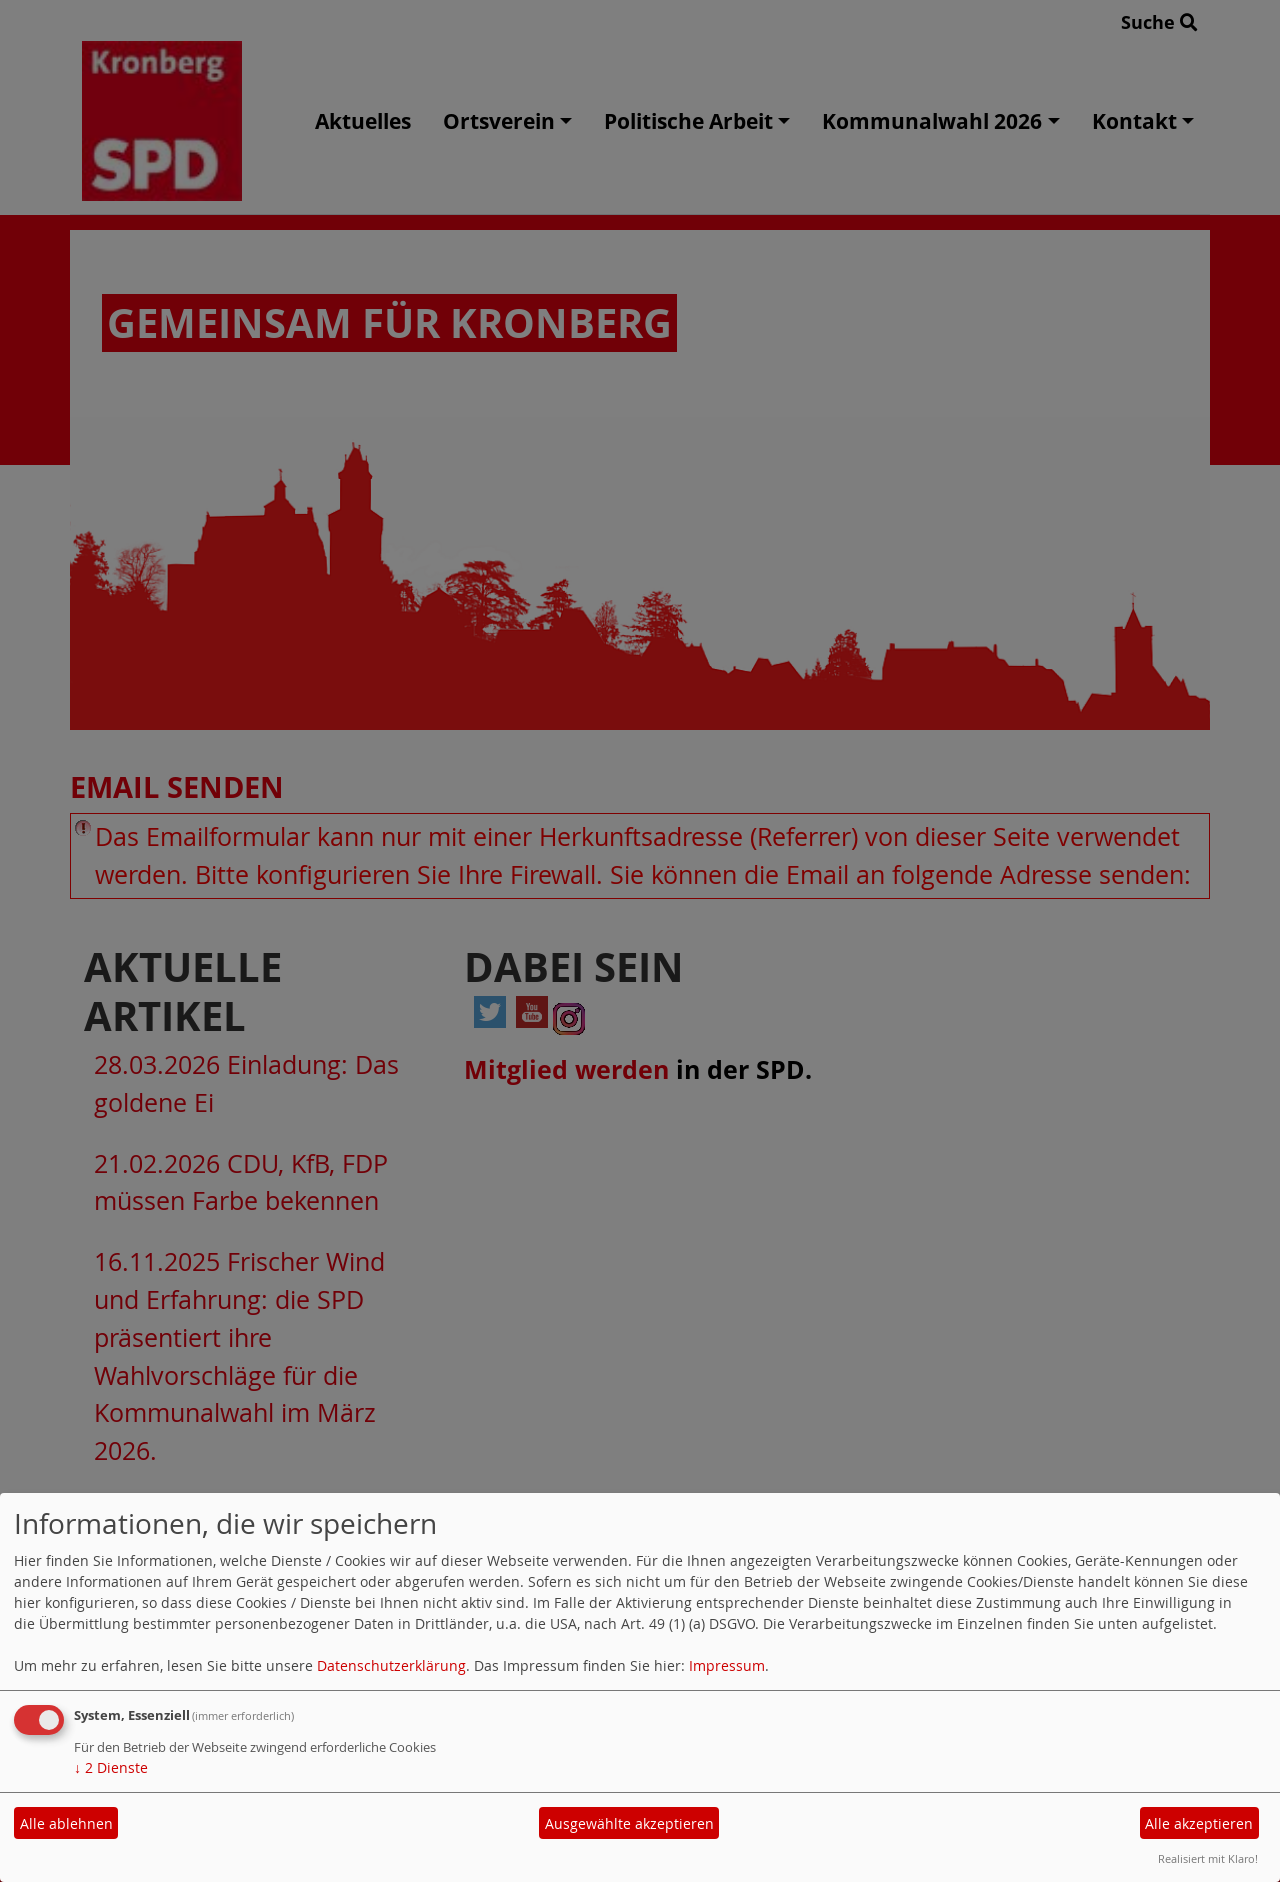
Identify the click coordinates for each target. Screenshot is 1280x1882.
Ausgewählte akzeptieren (629, 1823)
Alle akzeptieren (1199, 1823)
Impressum (727, 1665)
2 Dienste (111, 1767)
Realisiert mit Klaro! (1208, 1858)
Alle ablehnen (66, 1823)
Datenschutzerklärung (391, 1665)
